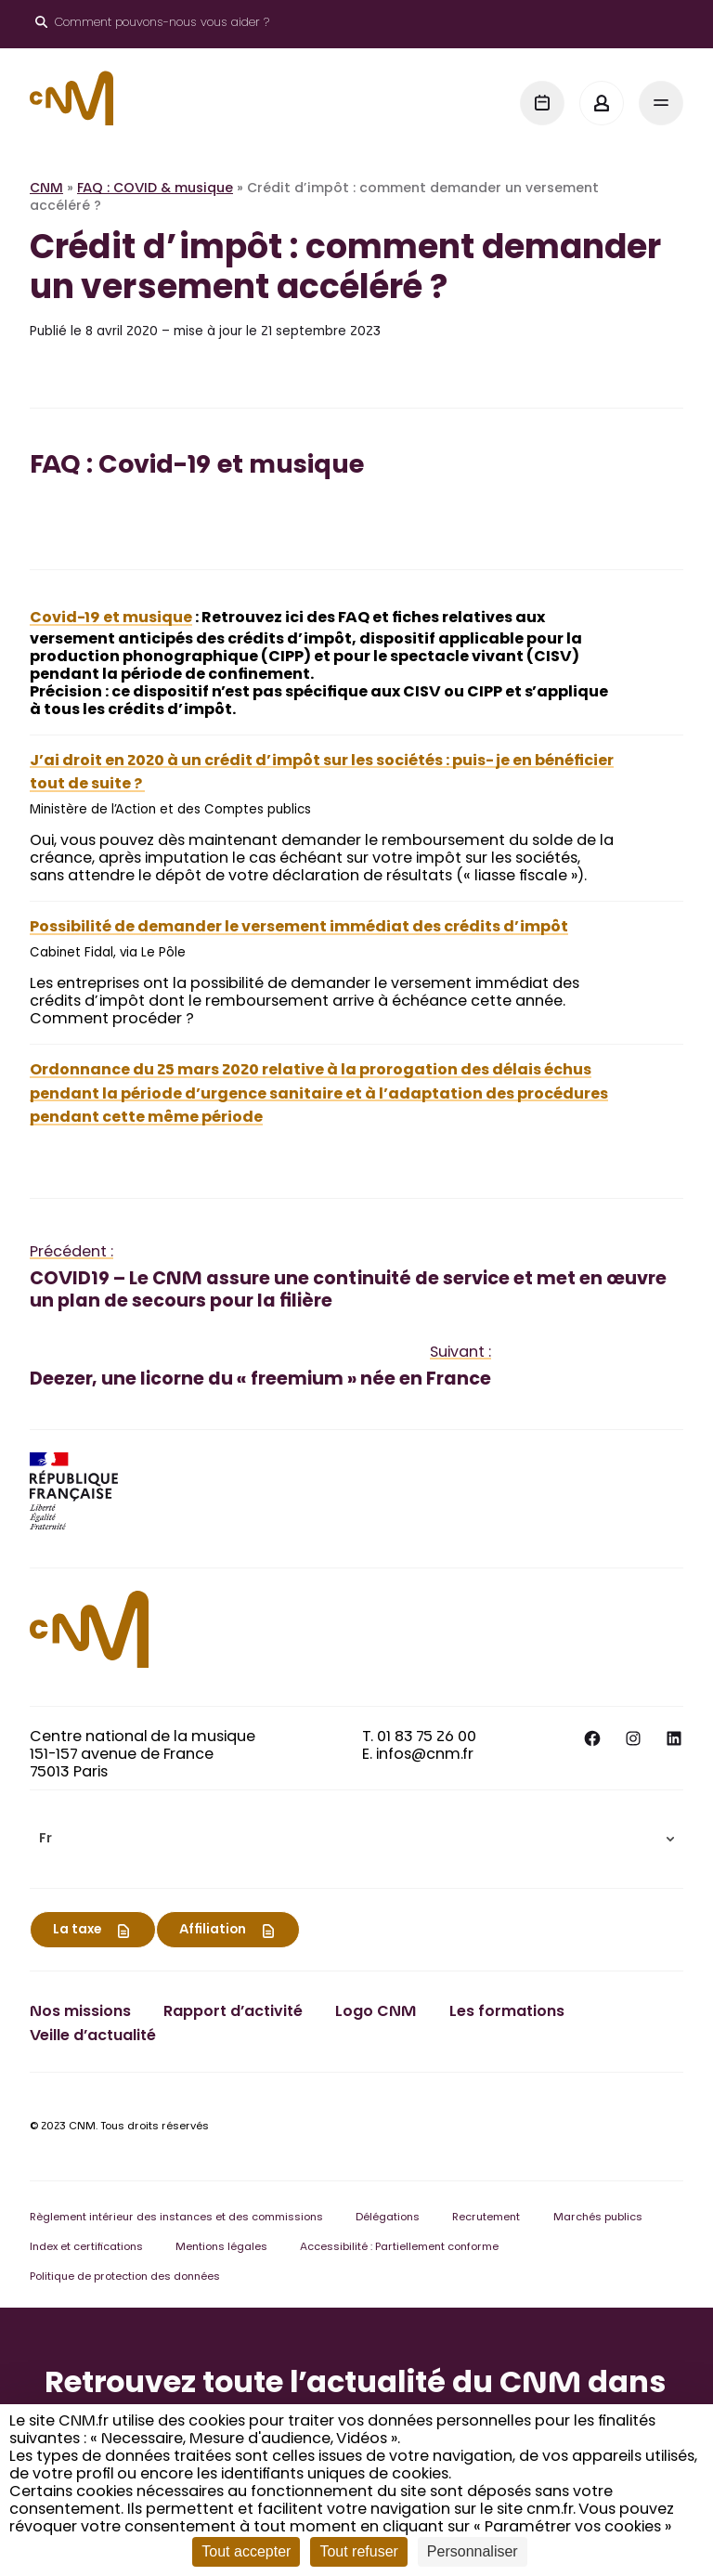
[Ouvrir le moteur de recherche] (152, 24)
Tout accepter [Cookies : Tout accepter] (246, 2551)
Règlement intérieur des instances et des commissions (176, 2218)
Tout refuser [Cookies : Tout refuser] (358, 2551)
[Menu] (661, 103)
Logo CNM (375, 2012)
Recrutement (486, 2218)
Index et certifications (86, 2248)
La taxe (77, 1930)
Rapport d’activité (233, 2012)
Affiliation (212, 1930)
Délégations (388, 2218)
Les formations (506, 2012)
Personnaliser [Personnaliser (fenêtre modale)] (472, 2551)
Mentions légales (221, 2248)
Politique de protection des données (125, 2277)
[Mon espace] (601, 103)
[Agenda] (542, 103)
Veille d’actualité (93, 2036)
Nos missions (80, 2012)
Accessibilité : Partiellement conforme (399, 2248)
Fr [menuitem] (45, 1839)
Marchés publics (597, 2218)
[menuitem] (356, 1839)
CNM (46, 189)
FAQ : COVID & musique (155, 189)
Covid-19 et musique (111, 618)
